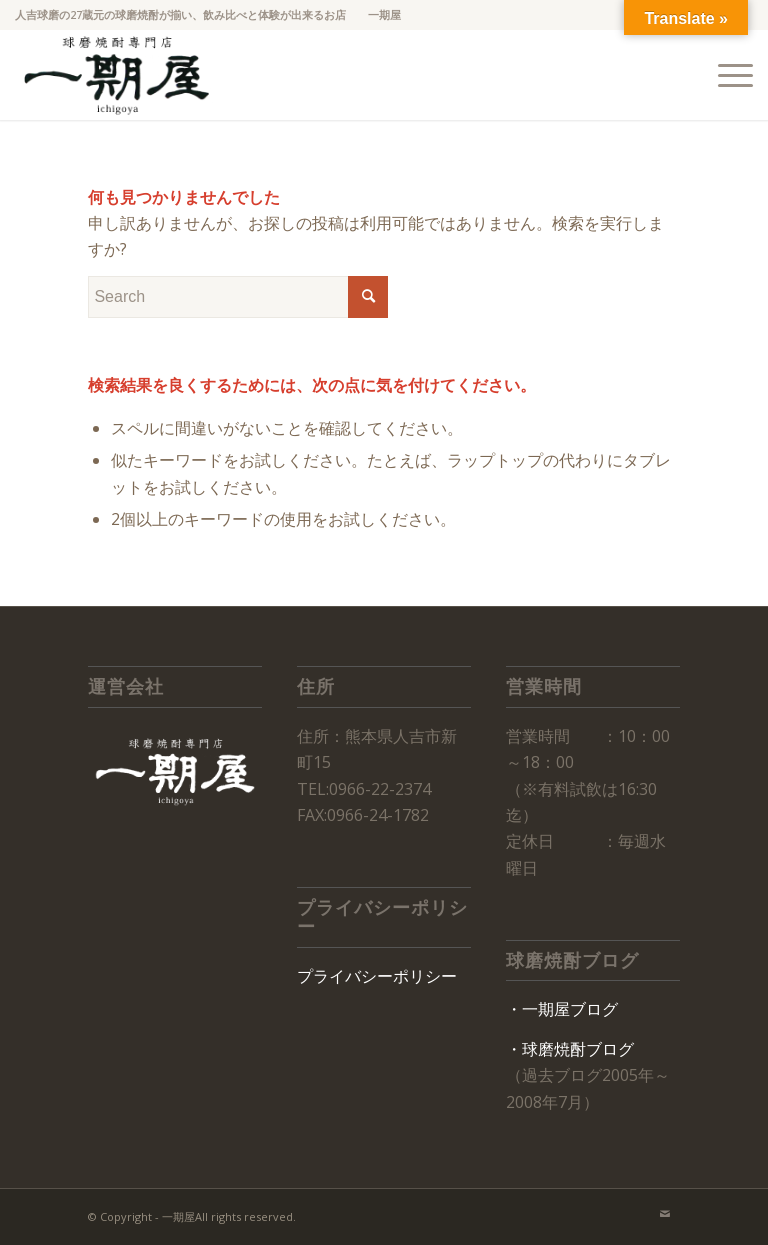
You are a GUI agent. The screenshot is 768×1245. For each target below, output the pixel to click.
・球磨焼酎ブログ (570, 1049)
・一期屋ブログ (562, 1009)
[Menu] (725, 75)
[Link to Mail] (665, 1214)
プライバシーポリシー (377, 976)
